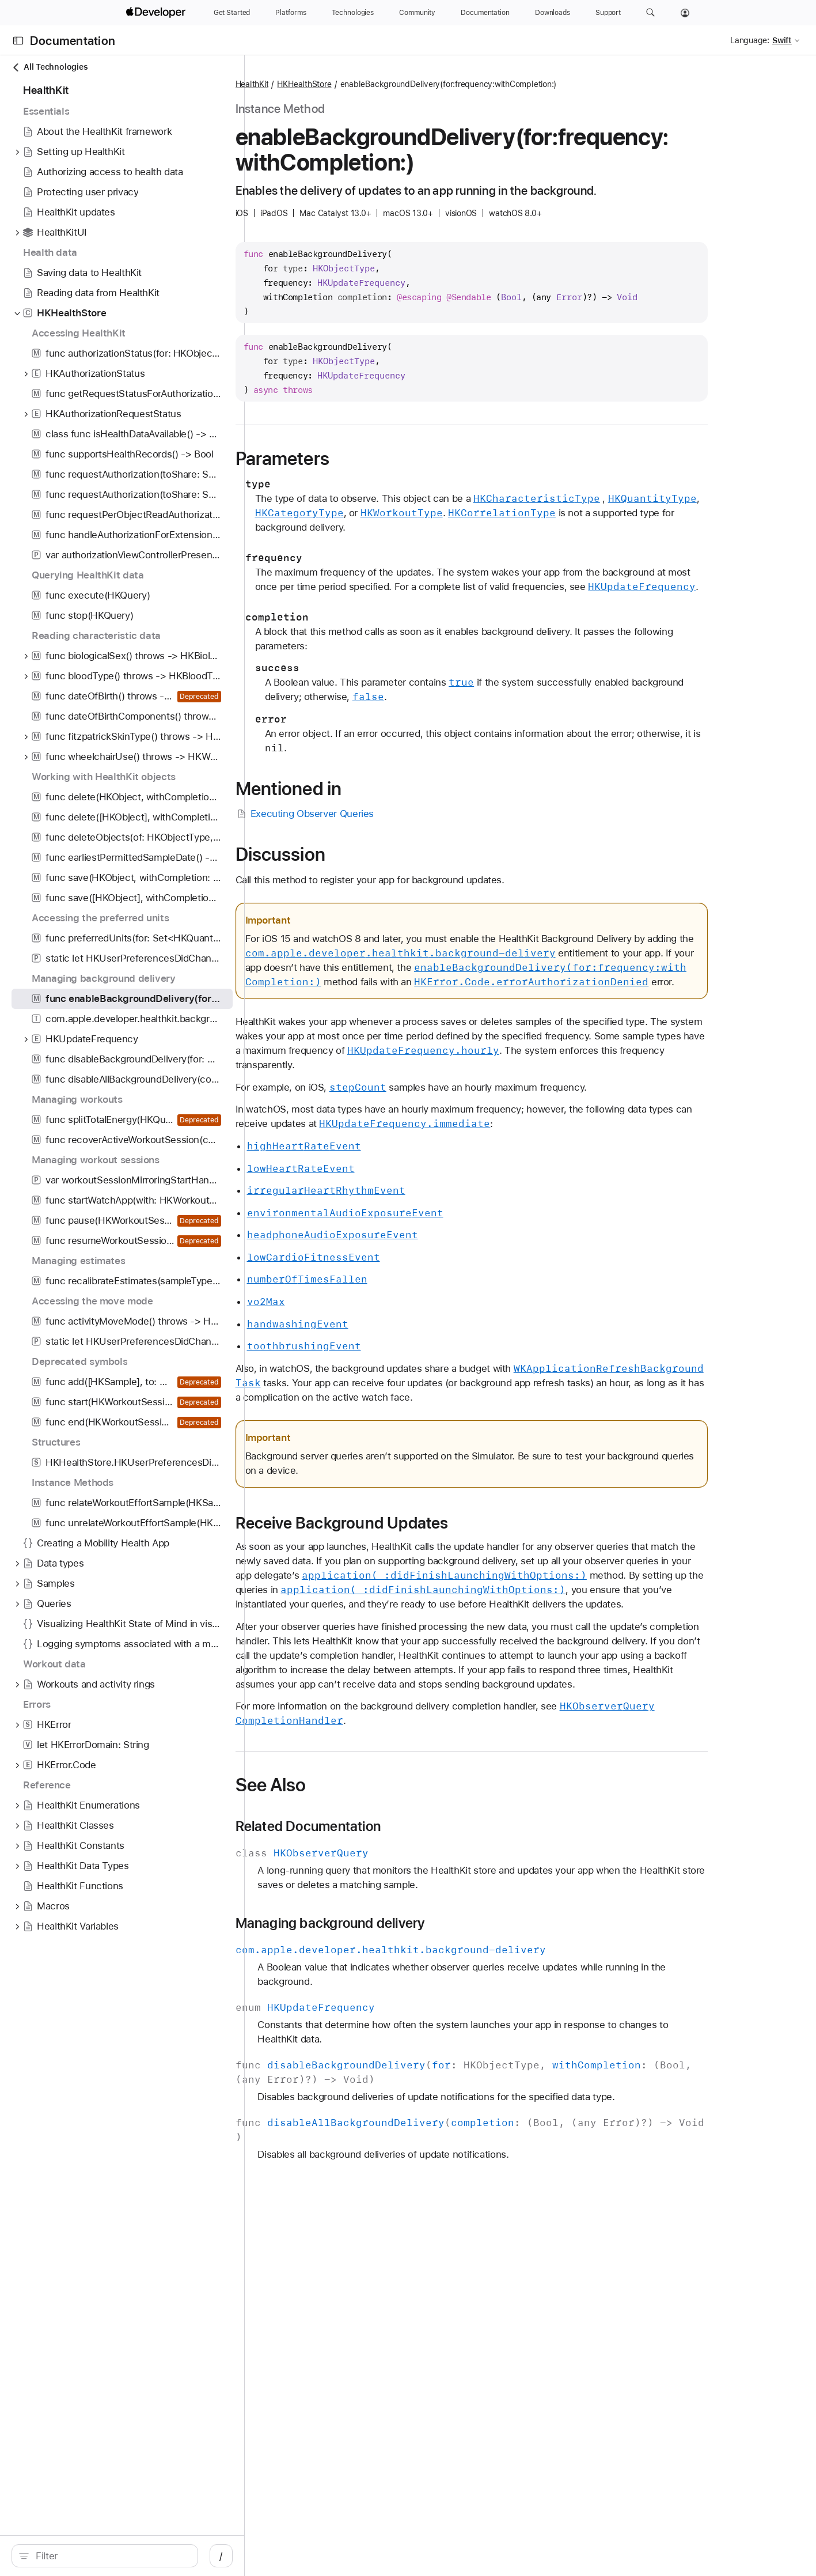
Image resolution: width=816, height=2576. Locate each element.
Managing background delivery (389, 1923)
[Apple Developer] (157, 12)
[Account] (684, 12)
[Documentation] (485, 12)
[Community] (417, 12)
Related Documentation (367, 1826)
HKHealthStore (363, 84)
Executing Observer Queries (363, 814)
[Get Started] (232, 12)
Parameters (341, 458)
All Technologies (50, 67)
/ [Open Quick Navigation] (221, 2556)
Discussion (339, 854)
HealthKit (311, 84)
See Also (329, 1785)
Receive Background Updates (400, 1523)
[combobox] (111, 2555)
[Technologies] (353, 12)
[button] (650, 12)
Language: (749, 40)
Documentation (72, 40)
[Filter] (111, 2556)
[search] (105, 2555)
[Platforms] (290, 12)
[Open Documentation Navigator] (18, 40)
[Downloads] (552, 12)
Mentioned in (347, 788)
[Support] (608, 12)
